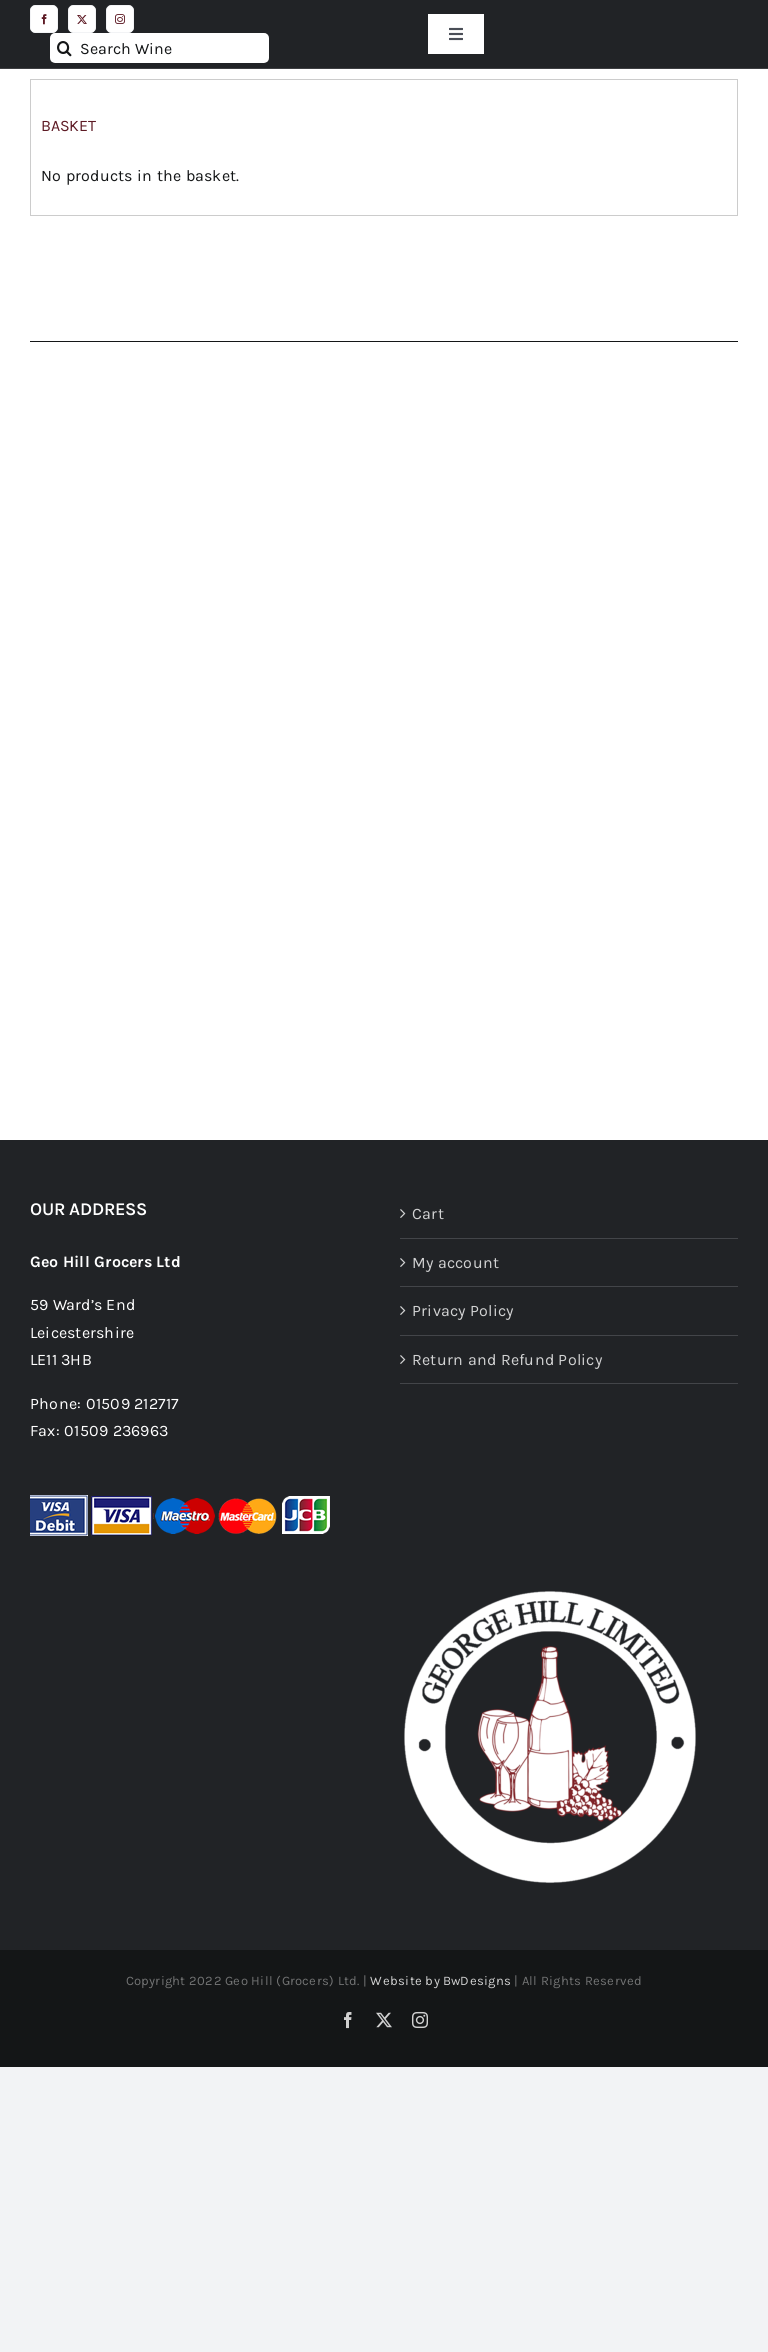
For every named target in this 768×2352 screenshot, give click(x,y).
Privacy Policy (462, 1310)
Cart (428, 1213)
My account (455, 1262)
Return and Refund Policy (507, 1359)
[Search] (65, 48)
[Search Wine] (159, 48)
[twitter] (82, 19)
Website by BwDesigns (440, 1980)
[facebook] (44, 19)
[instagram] (120, 19)
